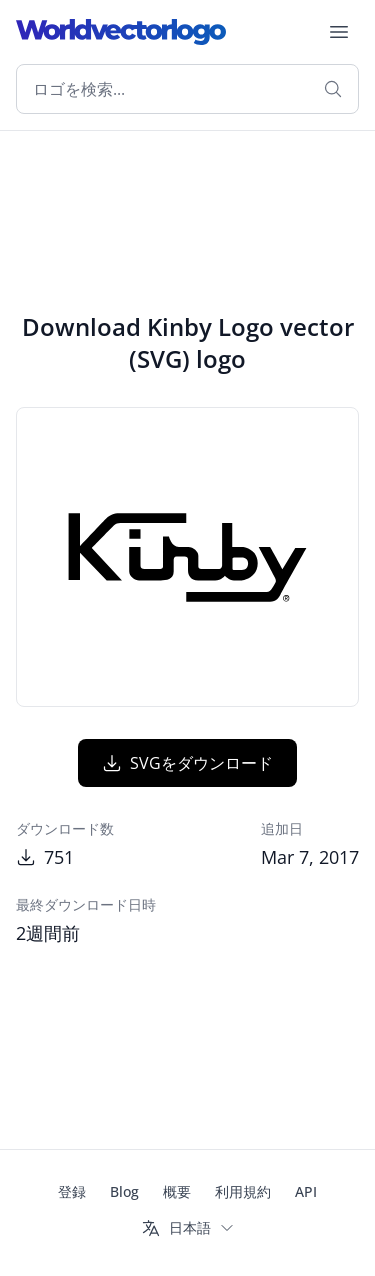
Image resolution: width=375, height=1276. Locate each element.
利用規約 (243, 1191)
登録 (72, 1191)
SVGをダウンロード (187, 763)
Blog (124, 1191)
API (306, 1191)
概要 (177, 1191)
